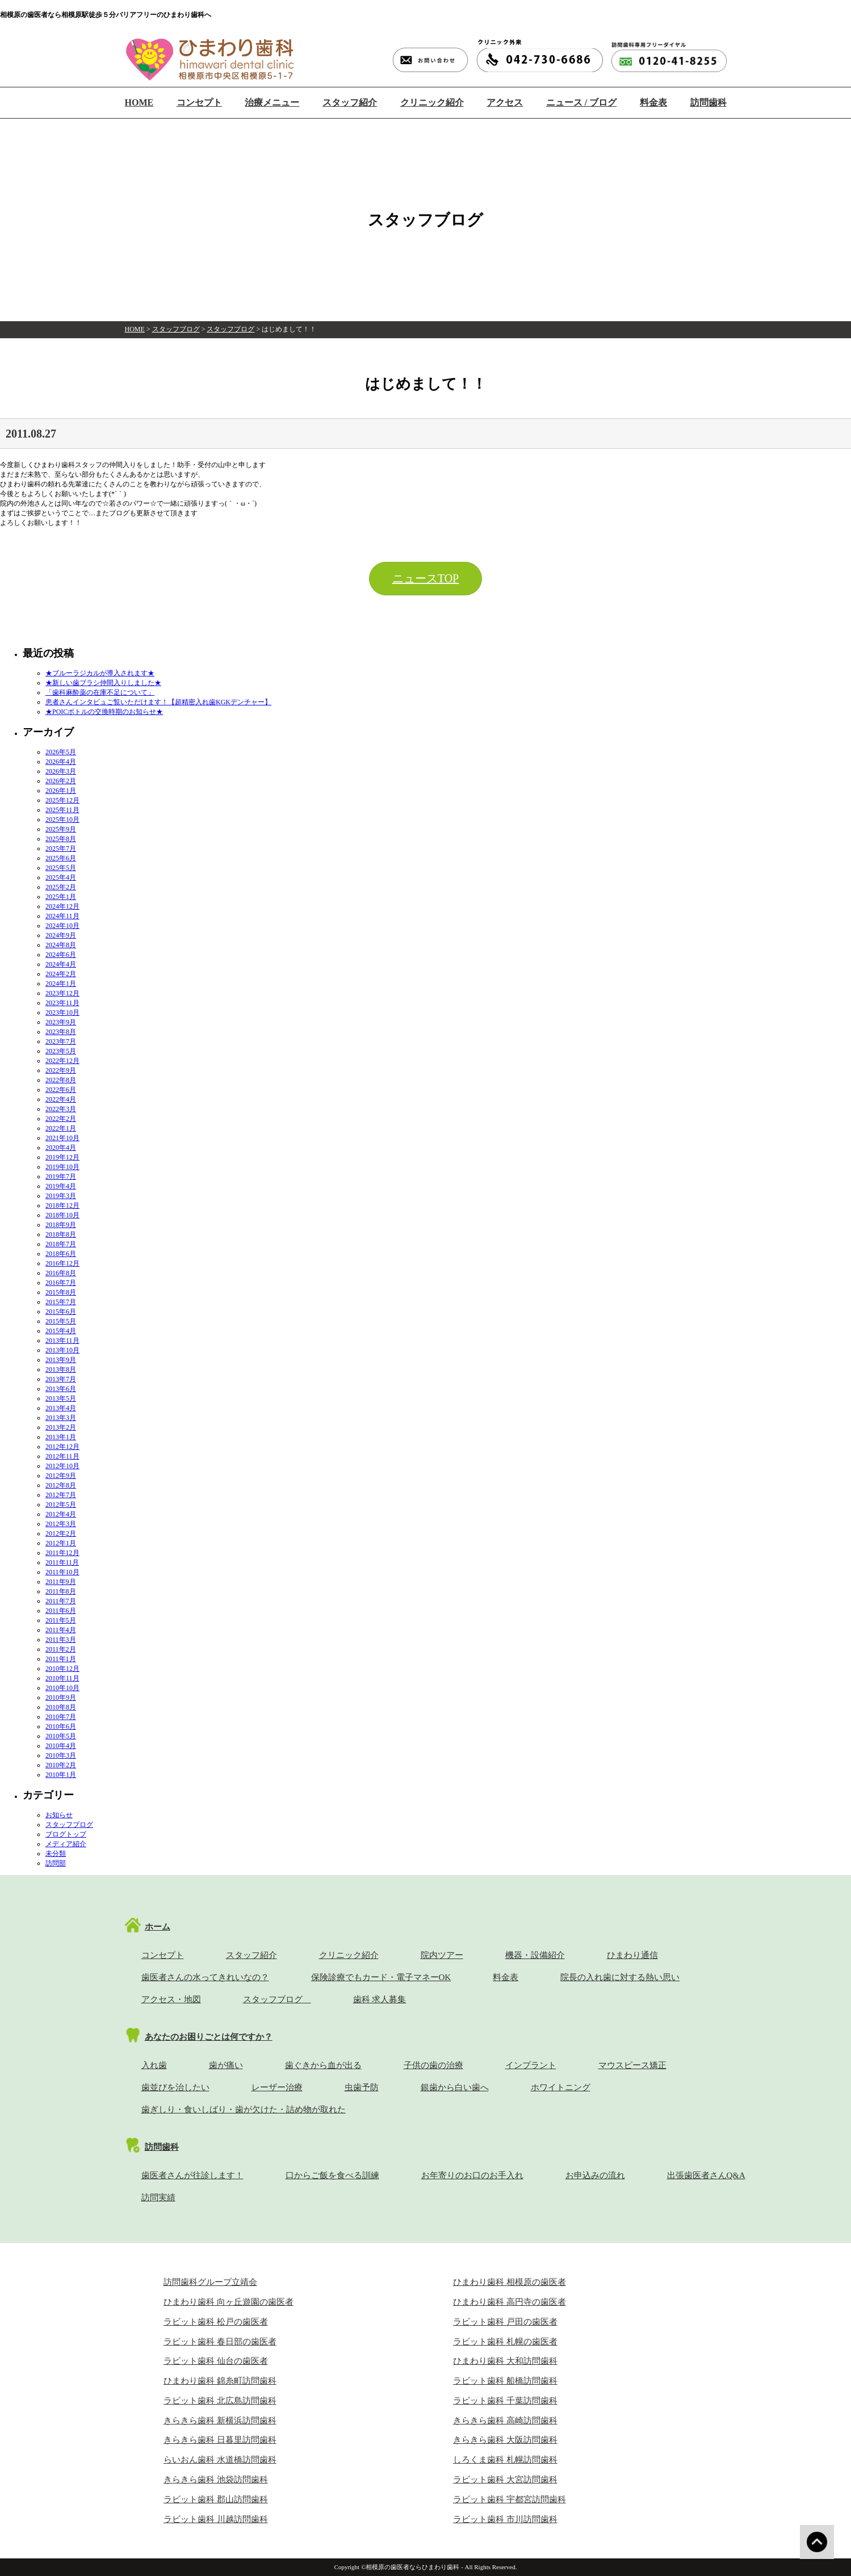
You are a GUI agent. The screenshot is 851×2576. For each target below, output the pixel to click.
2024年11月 (62, 916)
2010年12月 (62, 1668)
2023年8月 (60, 1032)
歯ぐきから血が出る (323, 2065)
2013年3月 (60, 1418)
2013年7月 (60, 1379)
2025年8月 (60, 839)
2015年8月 (60, 1292)
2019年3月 (60, 1196)
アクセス (505, 102)
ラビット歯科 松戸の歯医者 (216, 2321)
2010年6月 (60, 1726)
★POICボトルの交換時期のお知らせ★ (104, 712)
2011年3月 (60, 1640)
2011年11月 (62, 1562)
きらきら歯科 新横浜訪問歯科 (220, 2420)
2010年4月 (60, 1746)
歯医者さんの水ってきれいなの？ (205, 1977)
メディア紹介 (65, 1844)
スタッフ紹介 (349, 102)
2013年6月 (60, 1389)
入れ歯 (154, 2065)
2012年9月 (60, 1476)
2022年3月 (60, 1109)
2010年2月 (60, 1765)
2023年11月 (62, 1003)
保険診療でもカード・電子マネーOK (381, 1977)
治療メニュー (272, 102)
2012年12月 (62, 1447)
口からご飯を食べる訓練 (332, 2175)
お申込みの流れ (595, 2175)
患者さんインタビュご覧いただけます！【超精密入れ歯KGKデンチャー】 (158, 702)
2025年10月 (62, 819)
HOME (139, 102)
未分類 (55, 1854)
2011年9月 (60, 1582)
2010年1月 (60, 1775)
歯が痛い (226, 2065)
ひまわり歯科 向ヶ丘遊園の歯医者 (229, 2301)
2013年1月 (60, 1437)
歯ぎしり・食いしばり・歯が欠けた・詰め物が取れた (243, 2109)
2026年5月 (60, 752)
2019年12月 (62, 1157)
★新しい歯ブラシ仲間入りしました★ (103, 683)
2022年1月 (60, 1128)
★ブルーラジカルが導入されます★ (99, 673)
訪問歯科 (708, 102)
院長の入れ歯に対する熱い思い (620, 1977)
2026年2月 (60, 781)
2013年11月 (62, 1340)
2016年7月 (60, 1283)
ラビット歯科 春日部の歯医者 (220, 2341)
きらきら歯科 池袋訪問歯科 (216, 2479)
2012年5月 (60, 1504)
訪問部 (55, 1863)
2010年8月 (60, 1707)
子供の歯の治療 (433, 2065)
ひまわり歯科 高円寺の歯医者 (509, 2301)
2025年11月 (62, 810)
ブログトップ (65, 1834)
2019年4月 (60, 1186)
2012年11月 (62, 1456)
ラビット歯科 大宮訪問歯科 (505, 2479)
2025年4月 (60, 877)
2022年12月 (62, 1061)
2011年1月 (60, 1659)
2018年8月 (60, 1234)
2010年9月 (60, 1697)
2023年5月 (60, 1051)
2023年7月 (60, 1041)
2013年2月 (60, 1427)
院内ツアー (442, 1955)
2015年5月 (60, 1321)
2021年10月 (62, 1138)
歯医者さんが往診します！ (192, 2175)
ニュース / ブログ (581, 102)
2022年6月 (60, 1090)
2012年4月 (60, 1514)
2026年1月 (60, 791)
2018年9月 (60, 1225)
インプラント (530, 2065)
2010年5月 (60, 1736)
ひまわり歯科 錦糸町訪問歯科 (220, 2380)
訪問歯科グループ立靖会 (210, 2282)
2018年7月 (60, 1244)
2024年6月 (60, 955)
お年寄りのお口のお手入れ (472, 2175)
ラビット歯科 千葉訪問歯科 (505, 2400)
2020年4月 (60, 1148)
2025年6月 (60, 858)
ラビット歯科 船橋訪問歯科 (505, 2380)
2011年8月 (60, 1591)
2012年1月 (60, 1543)
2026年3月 (60, 771)
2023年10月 (62, 1012)
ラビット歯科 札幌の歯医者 (505, 2341)
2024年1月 (60, 983)
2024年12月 (62, 906)
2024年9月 (60, 935)
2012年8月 (60, 1485)
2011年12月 (62, 1553)
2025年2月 (60, 887)
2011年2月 (60, 1649)
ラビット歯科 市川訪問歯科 (505, 2519)
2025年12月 (62, 800)
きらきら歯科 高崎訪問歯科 (505, 2420)
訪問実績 (158, 2197)
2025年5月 (60, 868)
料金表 (653, 102)
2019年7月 (60, 1176)
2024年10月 (62, 926)
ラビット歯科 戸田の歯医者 (505, 2321)
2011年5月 (60, 1620)
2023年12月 (62, 993)
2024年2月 (60, 974)
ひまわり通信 (632, 1955)
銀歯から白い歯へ (455, 2087)
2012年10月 (62, 1466)
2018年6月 (60, 1254)
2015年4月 (60, 1331)
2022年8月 (60, 1080)
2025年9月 (60, 829)
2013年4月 (60, 1408)
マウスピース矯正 (632, 2065)
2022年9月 (60, 1070)
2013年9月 (60, 1360)
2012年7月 (60, 1495)
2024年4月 (60, 964)
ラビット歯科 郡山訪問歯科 (216, 2499)
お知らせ (59, 1815)
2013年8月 (60, 1369)
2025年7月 (60, 848)
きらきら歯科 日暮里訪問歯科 (220, 2439)
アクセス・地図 (171, 1999)
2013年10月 (62, 1350)
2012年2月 (60, 1533)
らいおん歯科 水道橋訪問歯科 (220, 2459)
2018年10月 (62, 1215)
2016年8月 (60, 1273)
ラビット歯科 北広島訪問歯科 (220, 2400)
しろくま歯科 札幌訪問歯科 (505, 2459)
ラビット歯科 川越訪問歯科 (216, 2519)
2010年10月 (62, 1688)
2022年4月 (60, 1099)
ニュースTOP (425, 578)
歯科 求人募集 (379, 1999)
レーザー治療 (277, 2087)
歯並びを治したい (175, 2087)
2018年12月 (62, 1205)
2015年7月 (60, 1302)
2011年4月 (60, 1630)
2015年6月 (60, 1312)
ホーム (157, 1926)
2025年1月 (60, 897)
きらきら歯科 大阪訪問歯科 (505, 2439)
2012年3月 (60, 1524)
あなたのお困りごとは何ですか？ (209, 2036)
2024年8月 (60, 945)
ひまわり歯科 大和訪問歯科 (505, 2360)
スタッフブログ (176, 329)
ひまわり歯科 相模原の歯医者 (509, 2282)
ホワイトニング (560, 2087)
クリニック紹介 (432, 102)
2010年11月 (62, 1678)
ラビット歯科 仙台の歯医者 (216, 2360)
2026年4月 (60, 762)
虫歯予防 (362, 2087)
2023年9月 (60, 1022)
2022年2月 (60, 1119)
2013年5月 (60, 1398)
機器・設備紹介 (535, 1955)
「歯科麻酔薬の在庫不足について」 (99, 692)
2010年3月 (60, 1755)
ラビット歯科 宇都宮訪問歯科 (509, 2499)
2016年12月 (62, 1263)
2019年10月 (62, 1167)
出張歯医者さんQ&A (706, 2175)
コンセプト (199, 102)
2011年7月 (60, 1601)
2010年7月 (60, 1717)
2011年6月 (60, 1611)
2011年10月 (62, 1572)
